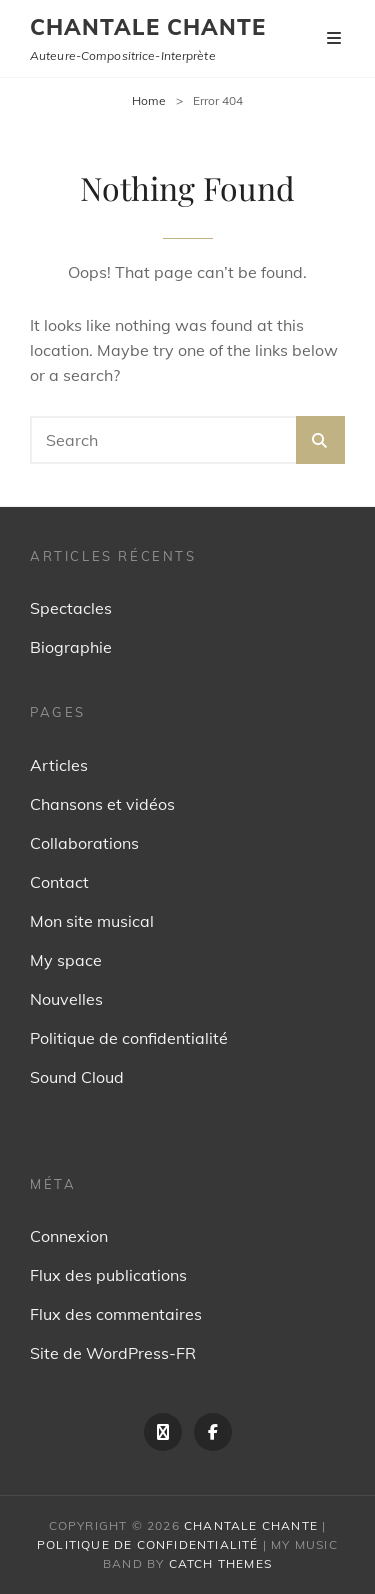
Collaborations (84, 843)
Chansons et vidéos (102, 804)
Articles (59, 765)
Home (149, 100)
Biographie (71, 647)
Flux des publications (108, 1275)
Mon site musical (92, 921)
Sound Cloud (77, 1077)
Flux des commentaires (116, 1314)
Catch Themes (220, 1563)
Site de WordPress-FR (113, 1353)
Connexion (69, 1236)
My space (66, 960)
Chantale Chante (148, 27)
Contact (59, 882)
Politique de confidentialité (129, 1038)
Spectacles (71, 608)
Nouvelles (66, 999)
